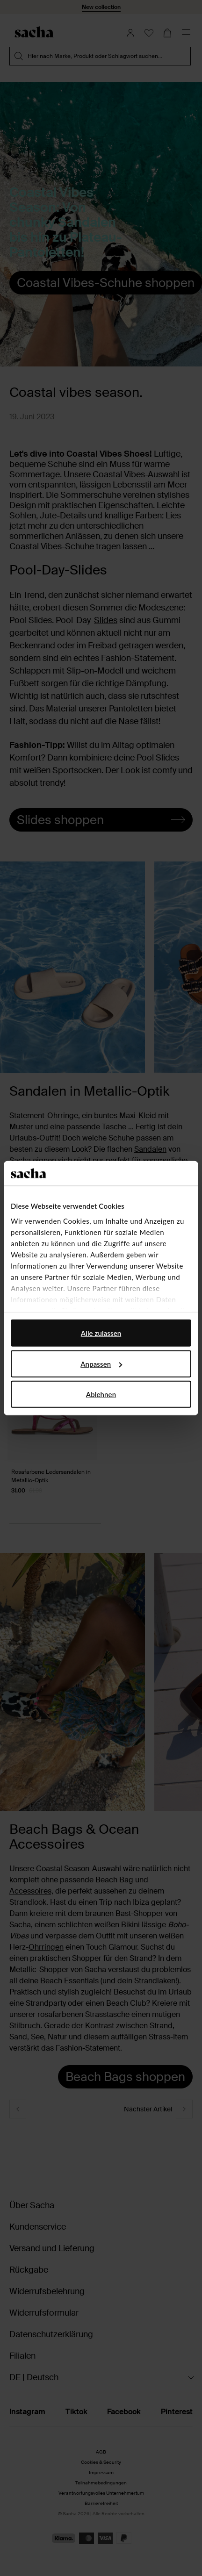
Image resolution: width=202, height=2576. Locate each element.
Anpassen (101, 1363)
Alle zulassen (101, 1333)
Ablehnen (101, 1394)
